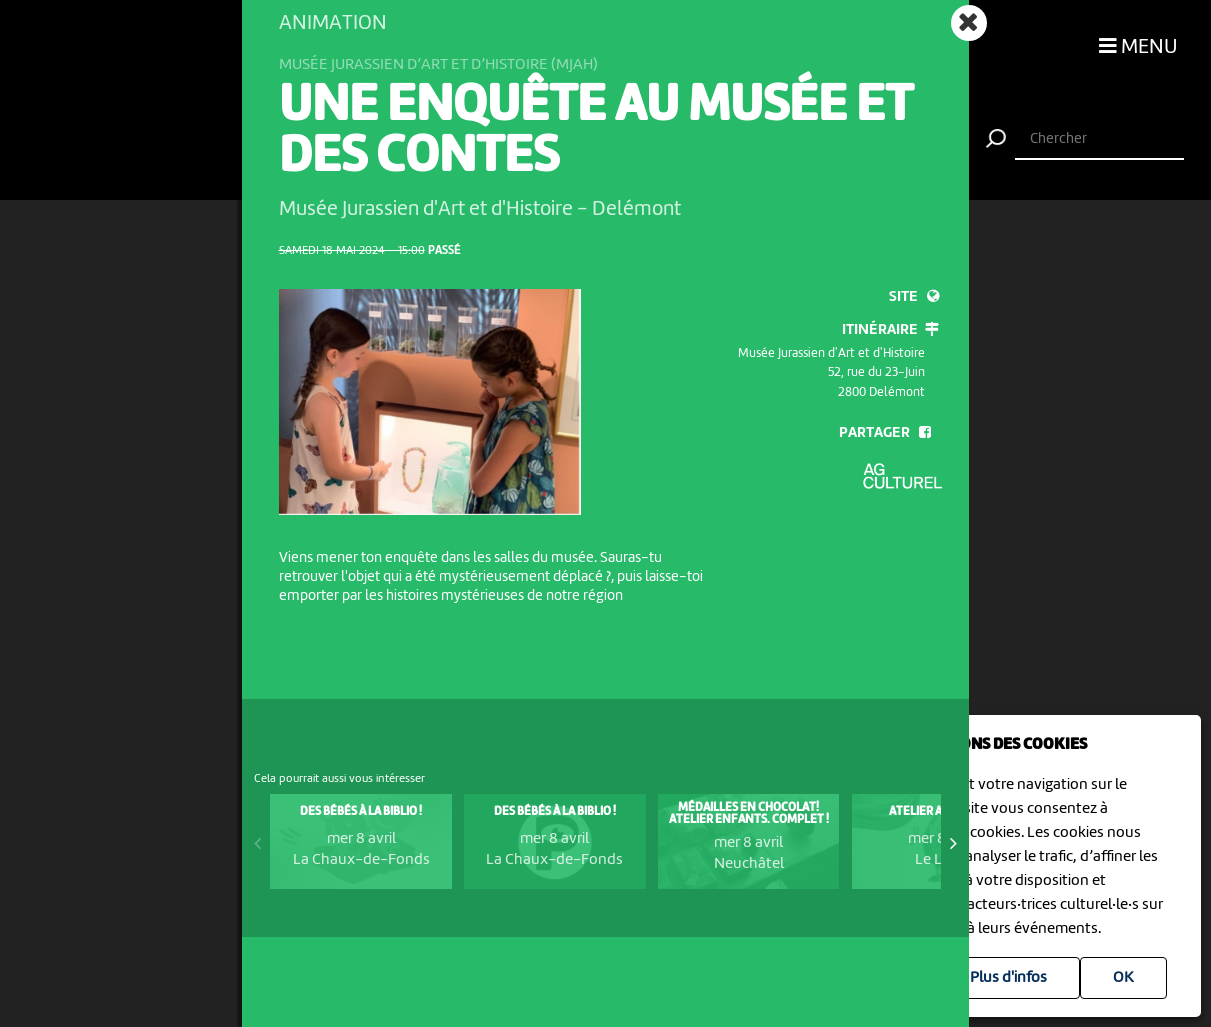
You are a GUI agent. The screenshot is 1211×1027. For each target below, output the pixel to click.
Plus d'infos (1008, 978)
